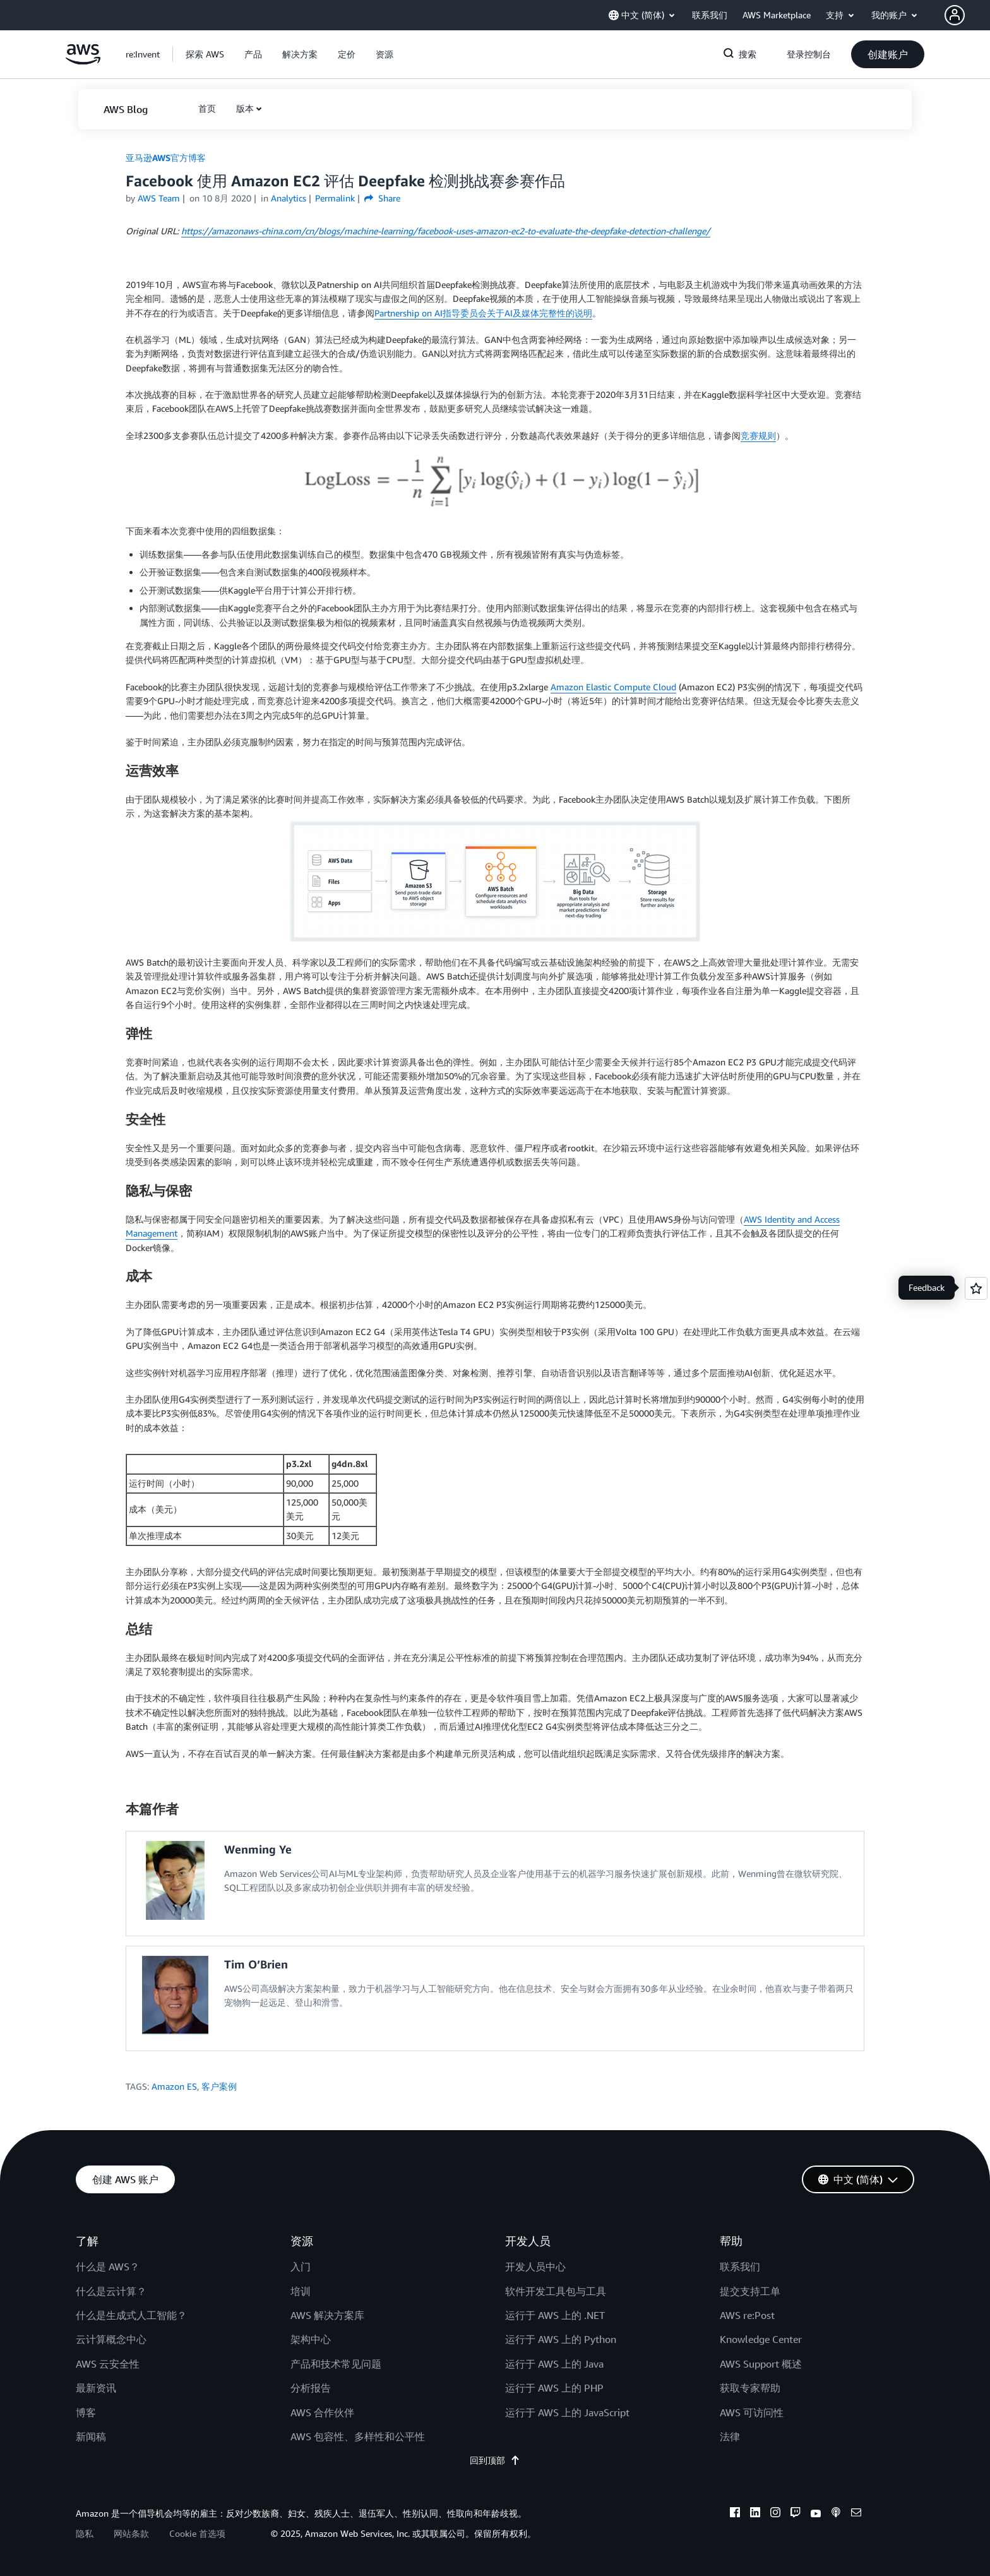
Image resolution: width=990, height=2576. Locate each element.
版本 (245, 108)
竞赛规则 (758, 435)
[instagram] (775, 2514)
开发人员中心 (535, 2266)
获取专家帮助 (750, 2387)
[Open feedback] (976, 1288)
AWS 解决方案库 (327, 2315)
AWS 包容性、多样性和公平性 (357, 2436)
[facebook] (735, 2514)
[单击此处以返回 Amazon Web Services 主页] (83, 61)
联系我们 (740, 2266)
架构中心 (310, 2339)
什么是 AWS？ (108, 2266)
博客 (86, 2412)
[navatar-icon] (955, 15)
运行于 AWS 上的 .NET (555, 2315)
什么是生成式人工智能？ (131, 2315)
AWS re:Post (747, 2315)
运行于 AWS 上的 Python (560, 2339)
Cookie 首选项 (197, 2533)
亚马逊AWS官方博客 (166, 157)
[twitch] (795, 2514)
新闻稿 (91, 2436)
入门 (300, 2266)
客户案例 (219, 2086)
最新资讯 (96, 2387)
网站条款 (131, 2533)
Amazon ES (174, 2086)
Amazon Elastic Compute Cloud (613, 686)
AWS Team (159, 198)
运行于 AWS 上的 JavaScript (567, 2412)
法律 (730, 2436)
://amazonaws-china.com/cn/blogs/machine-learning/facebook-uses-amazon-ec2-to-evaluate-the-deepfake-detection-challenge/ (445, 230)
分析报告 (310, 2387)
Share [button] (382, 198)
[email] (856, 2514)
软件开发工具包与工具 (555, 2291)
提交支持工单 (750, 2291)
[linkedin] (755, 2514)
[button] (967, 15)
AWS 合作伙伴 (322, 2412)
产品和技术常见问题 (335, 2363)
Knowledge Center (761, 2339)
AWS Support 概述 (761, 2363)
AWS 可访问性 (752, 2412)
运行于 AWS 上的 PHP (554, 2387)
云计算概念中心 (111, 2339)
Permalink (335, 198)
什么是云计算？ (111, 2291)
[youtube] (816, 2514)
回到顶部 (495, 2460)
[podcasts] (836, 2514)
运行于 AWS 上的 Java (554, 2363)
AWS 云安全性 (108, 2363)
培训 (300, 2291)
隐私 (84, 2533)
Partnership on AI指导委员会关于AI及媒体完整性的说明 (483, 313)
